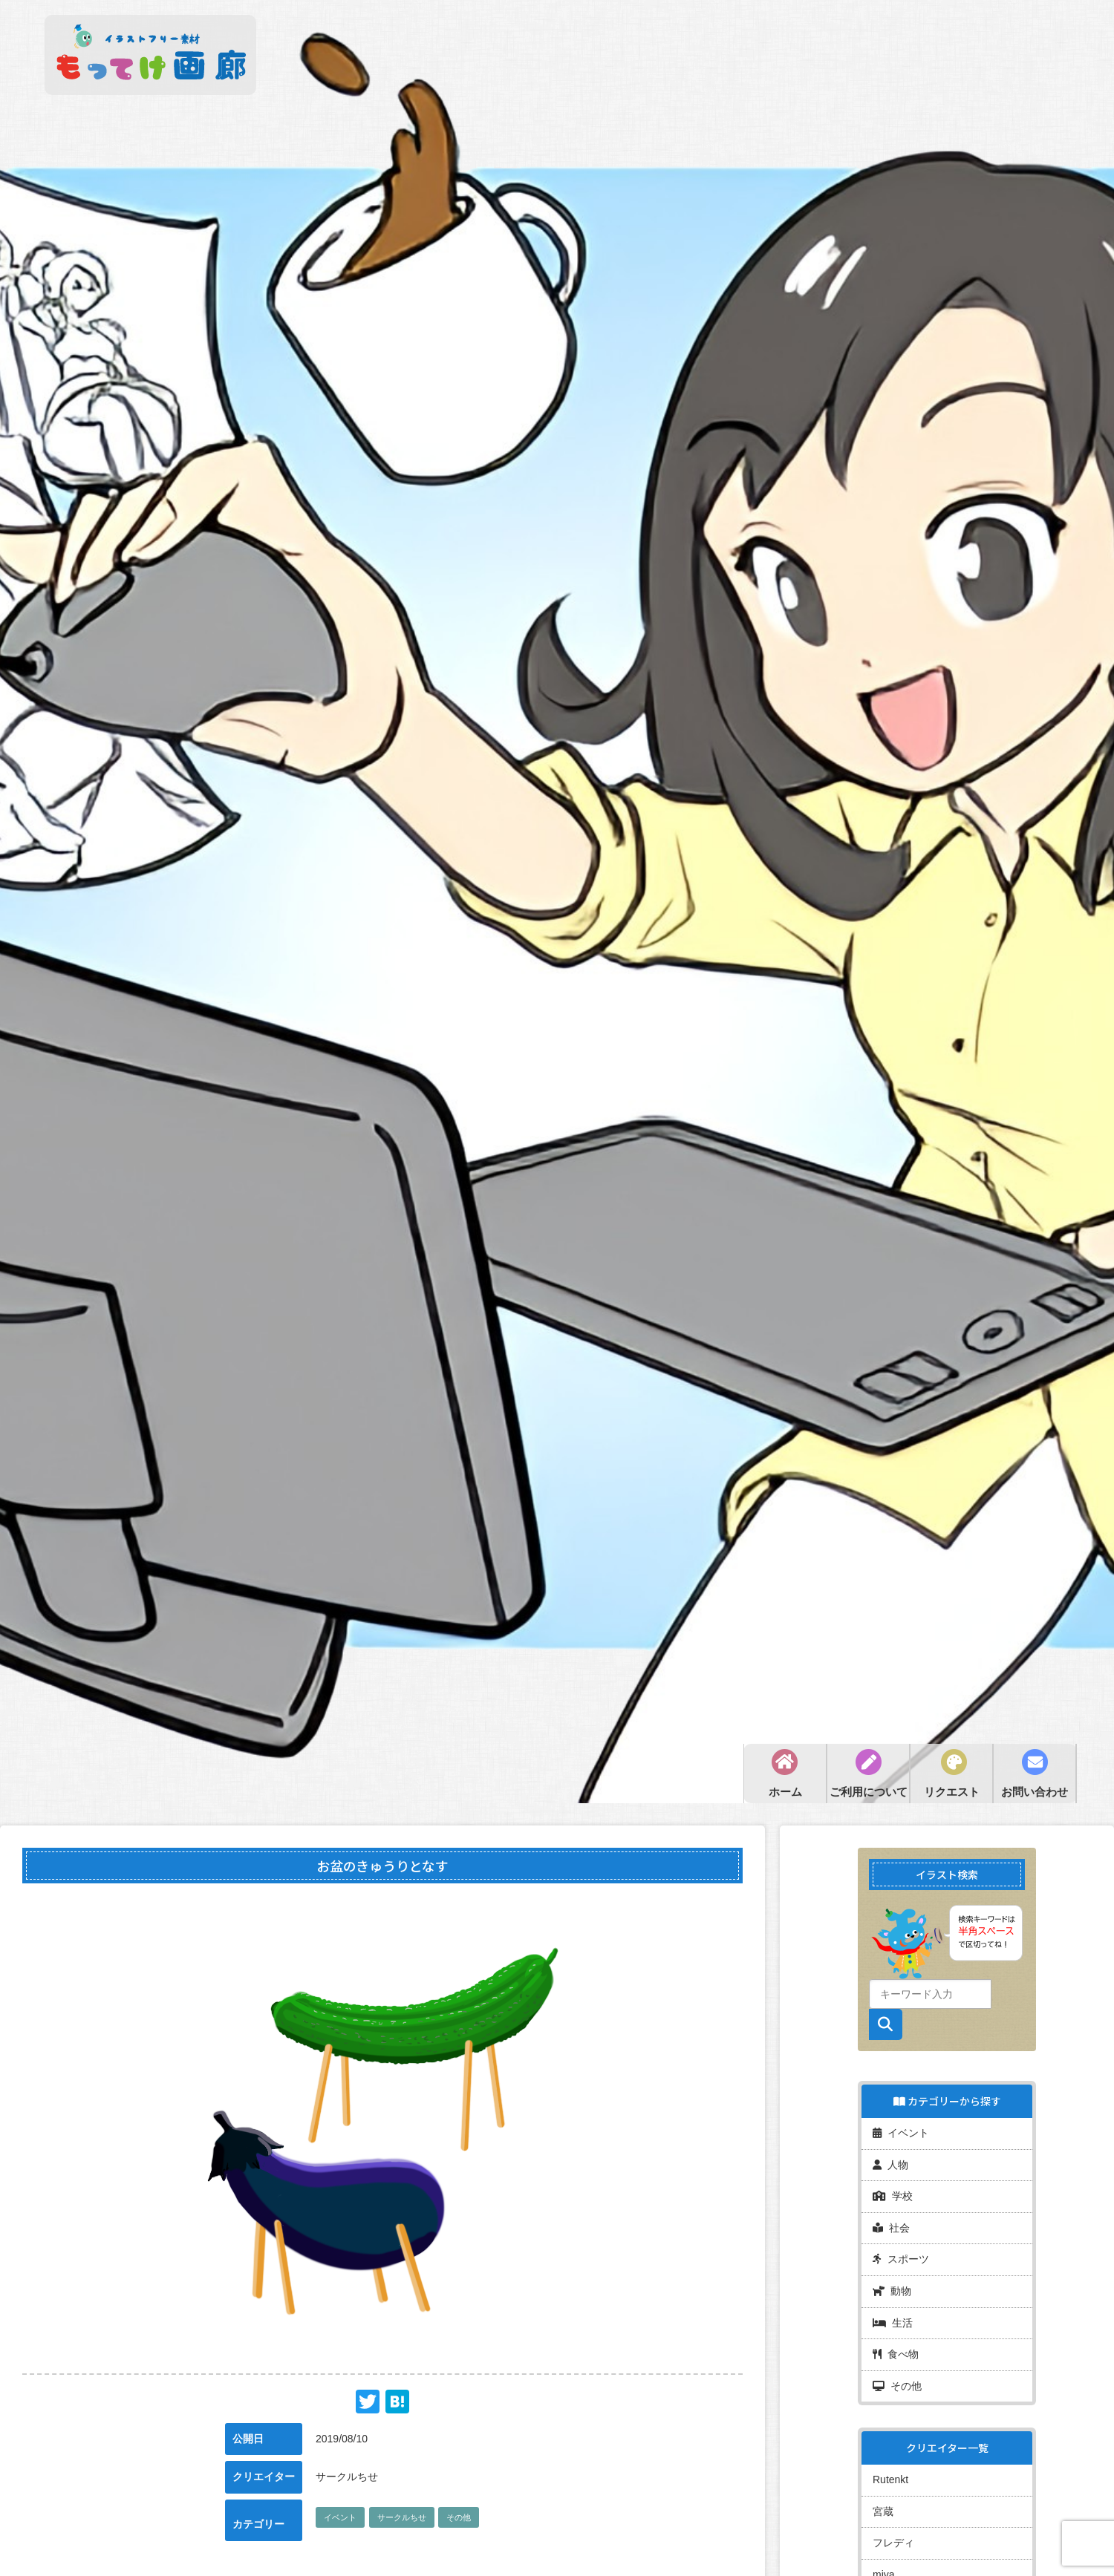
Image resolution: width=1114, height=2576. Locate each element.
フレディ (893, 2528)
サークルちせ (401, 2517)
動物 (892, 2283)
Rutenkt (890, 2468)
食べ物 (896, 2344)
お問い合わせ (1034, 1791)
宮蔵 (883, 2498)
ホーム (785, 1791)
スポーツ (901, 2253)
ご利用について (869, 1791)
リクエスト (952, 1791)
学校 (893, 2192)
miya (884, 2559)
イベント (340, 2517)
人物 (890, 2162)
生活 (893, 2314)
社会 (891, 2223)
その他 (458, 2517)
